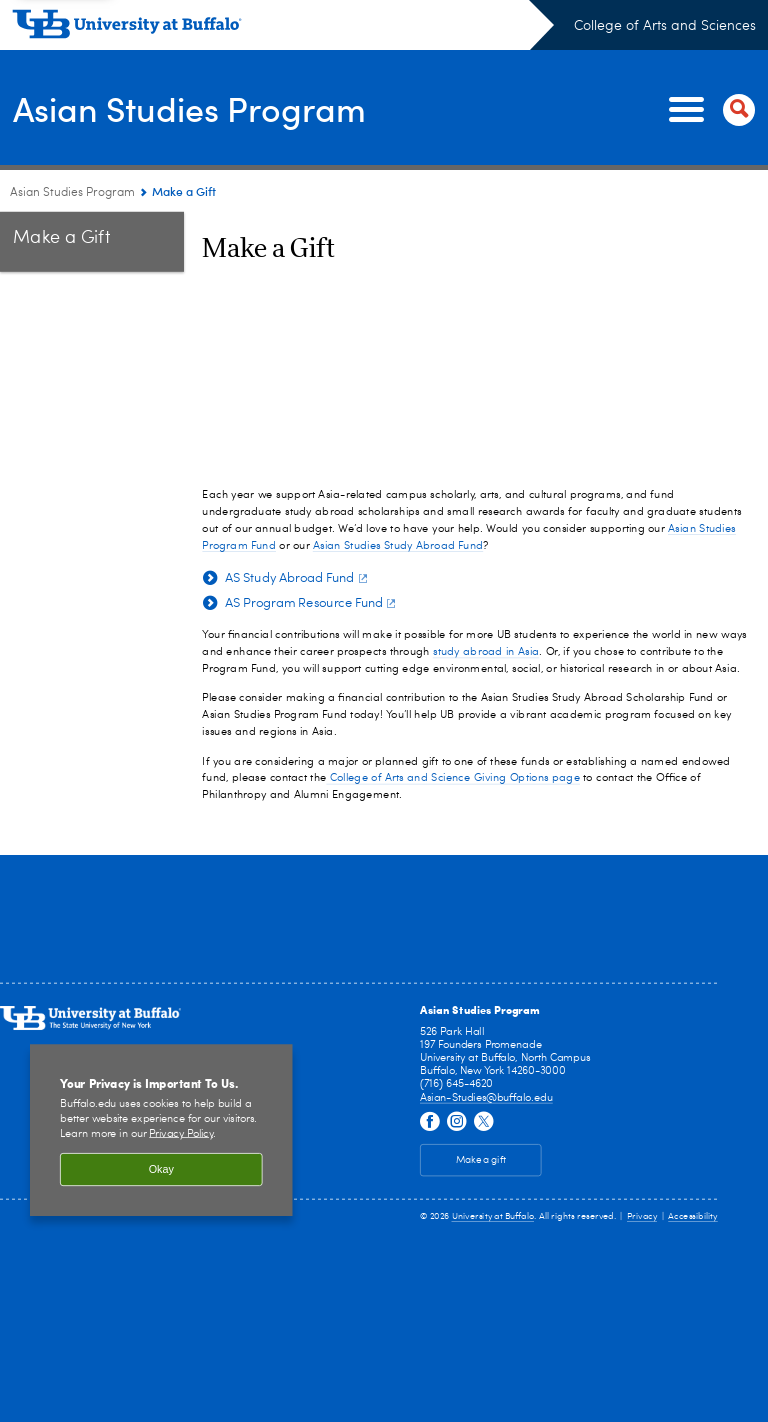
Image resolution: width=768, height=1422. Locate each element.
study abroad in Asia (486, 651)
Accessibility (693, 1216)
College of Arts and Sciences (665, 26)
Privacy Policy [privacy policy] (181, 1133)
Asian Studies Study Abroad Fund (398, 544)
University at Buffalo (493, 1216)
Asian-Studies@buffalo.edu (486, 1097)
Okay (161, 1170)
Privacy (642, 1216)
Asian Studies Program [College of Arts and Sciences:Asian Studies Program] (72, 193)
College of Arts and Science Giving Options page (453, 778)
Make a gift (481, 1161)
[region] (161, 1130)
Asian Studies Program (200, 108)
